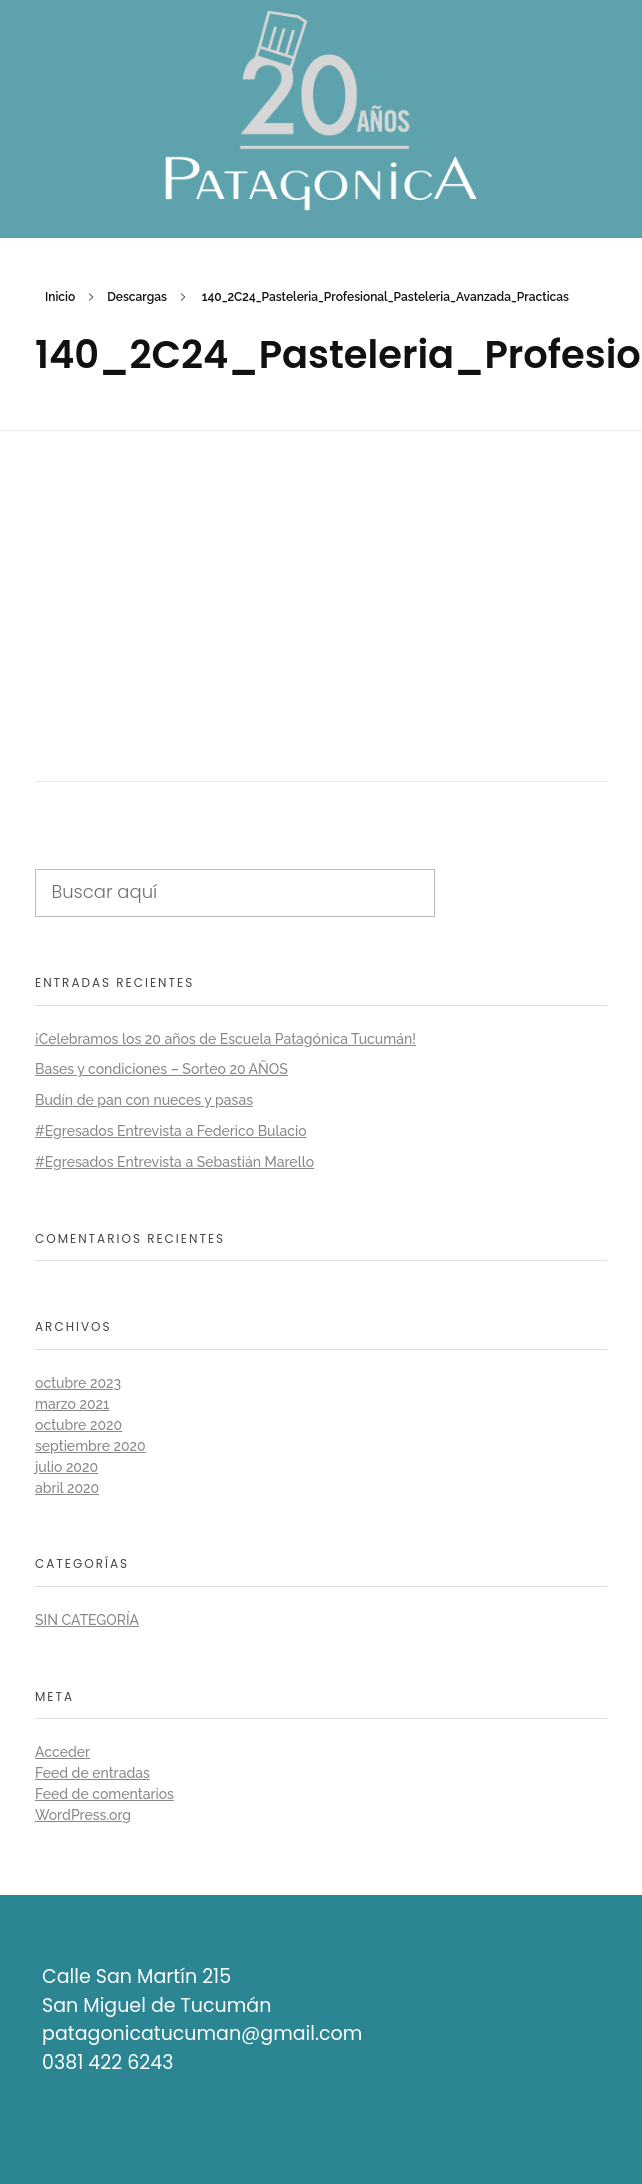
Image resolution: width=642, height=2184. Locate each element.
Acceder (62, 1752)
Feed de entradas (92, 1773)
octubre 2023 (78, 1383)
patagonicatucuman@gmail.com (202, 2033)
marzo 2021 (72, 1404)
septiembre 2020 (90, 1446)
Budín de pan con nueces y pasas (144, 1100)
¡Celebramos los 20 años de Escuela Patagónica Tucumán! (225, 1039)
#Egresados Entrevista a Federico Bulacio (171, 1131)
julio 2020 (66, 1467)
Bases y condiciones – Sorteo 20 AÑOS (161, 1069)
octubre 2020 (78, 1425)
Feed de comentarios (104, 1794)
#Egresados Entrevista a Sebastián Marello (174, 1162)
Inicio (60, 297)
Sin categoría (87, 1620)
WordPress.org (83, 1815)
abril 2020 (67, 1488)
